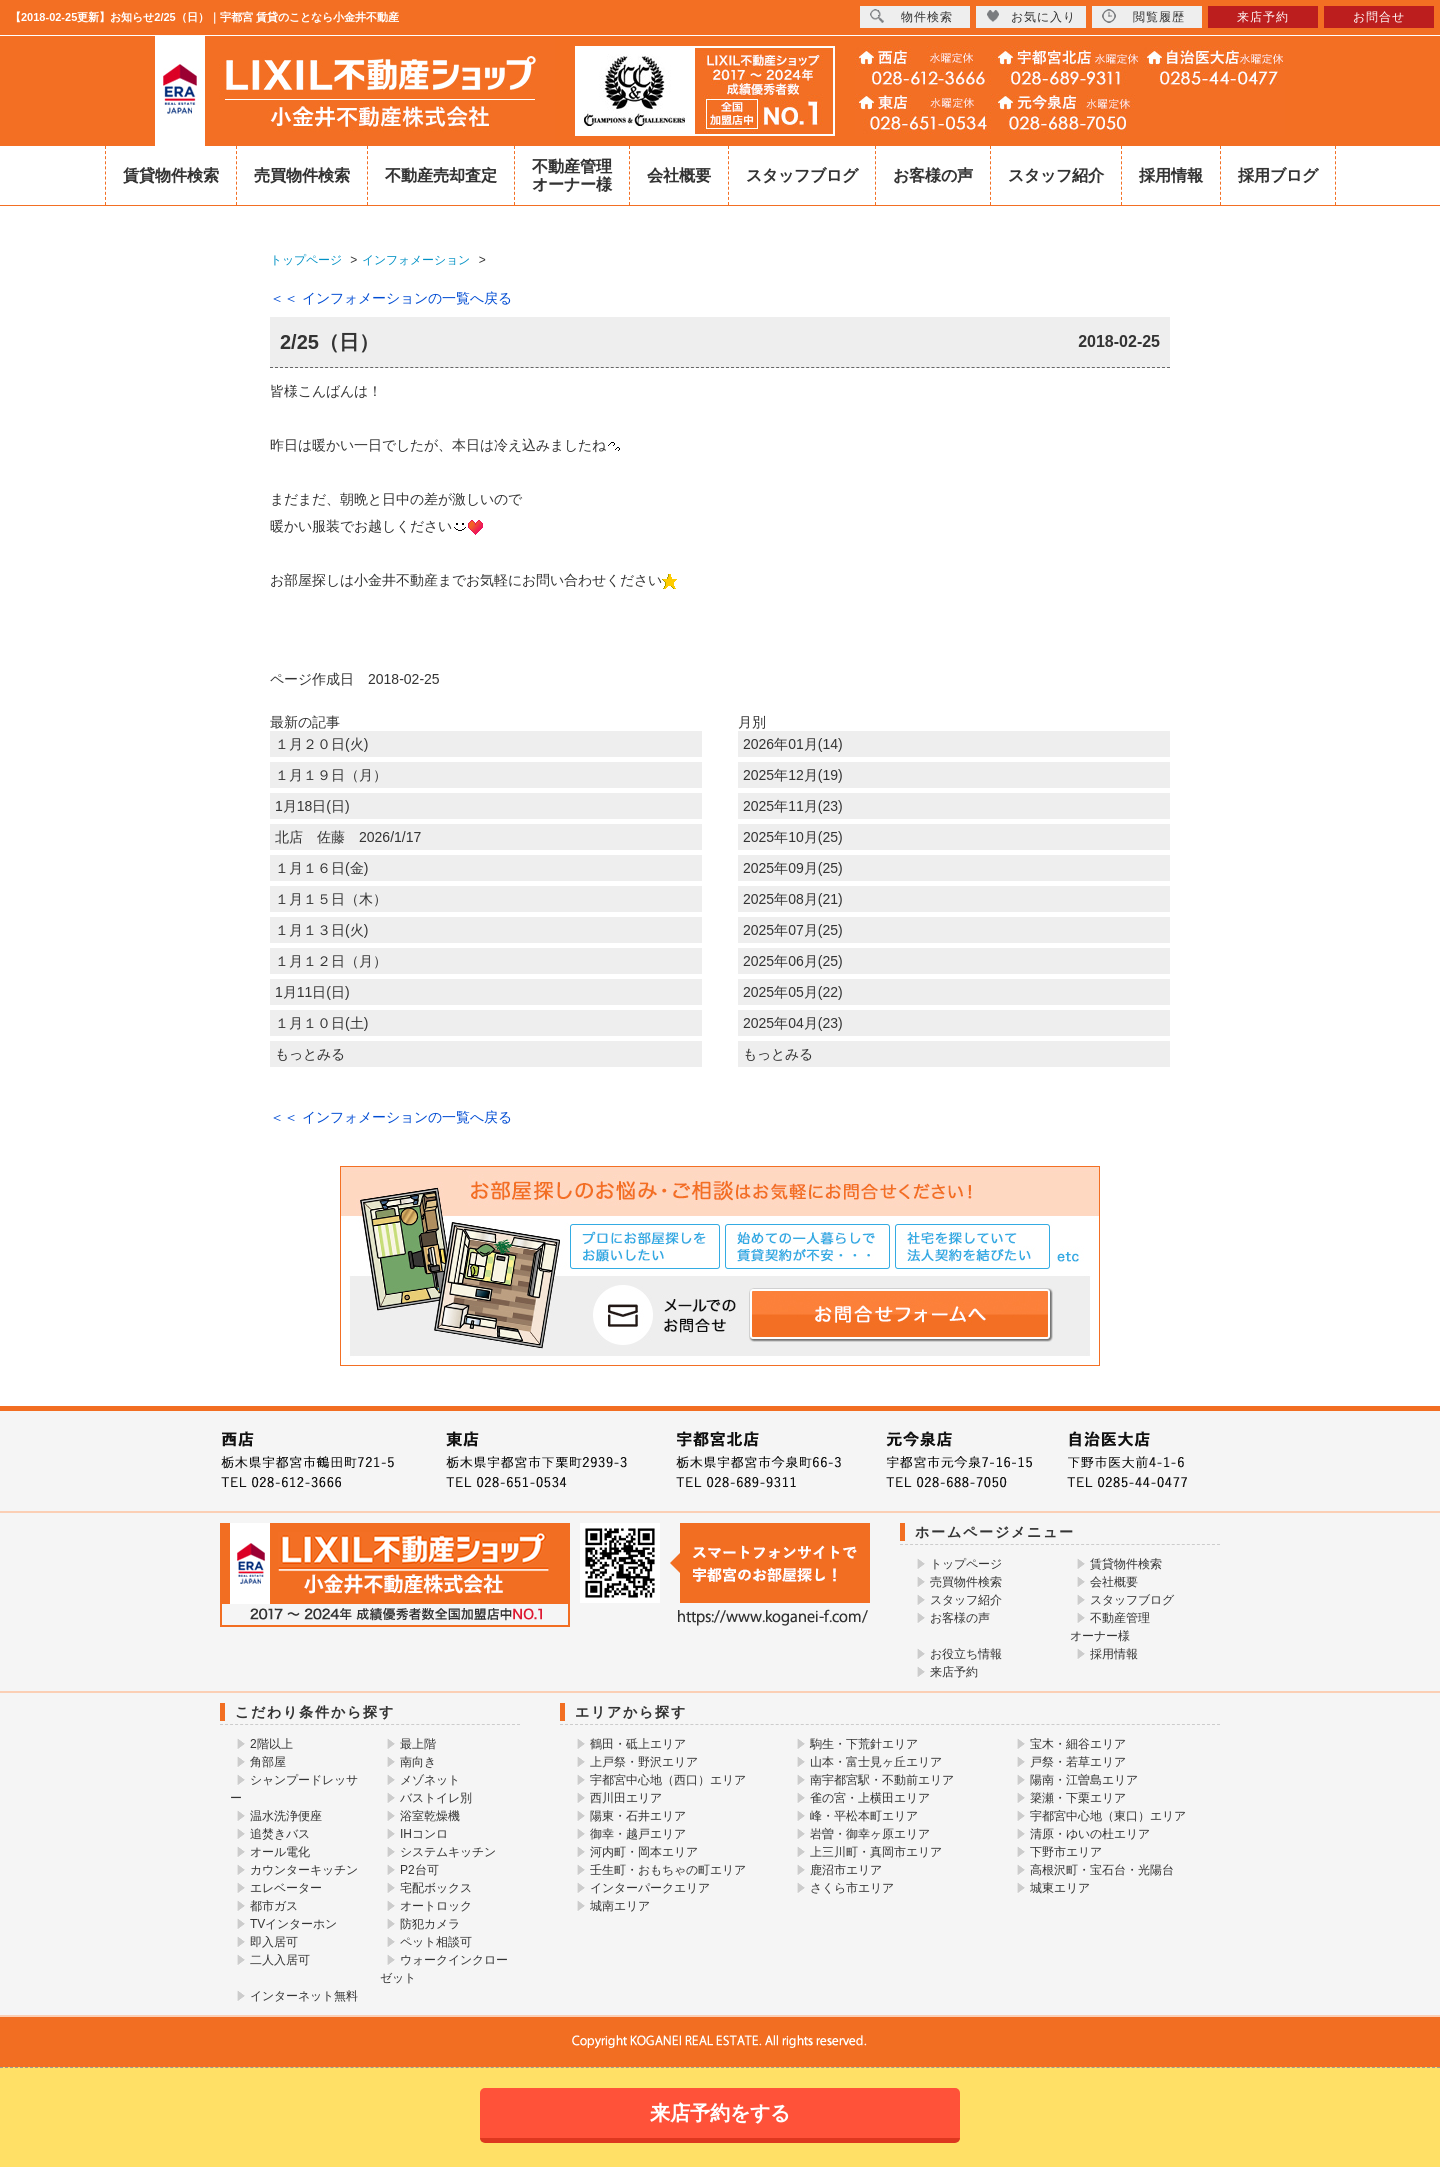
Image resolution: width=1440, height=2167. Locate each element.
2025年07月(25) (793, 930)
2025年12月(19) (793, 775)
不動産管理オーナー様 (572, 175)
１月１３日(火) (321, 930)
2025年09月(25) (793, 868)
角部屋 (268, 1762)
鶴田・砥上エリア (638, 1744)
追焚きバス (280, 1834)
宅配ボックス (436, 1888)
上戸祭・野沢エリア (644, 1762)
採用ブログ (1278, 175)
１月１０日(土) (321, 1023)
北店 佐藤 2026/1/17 (348, 837)
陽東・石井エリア (638, 1816)
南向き (418, 1762)
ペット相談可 (436, 1942)
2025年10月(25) (793, 837)
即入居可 (274, 1942)
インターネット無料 (304, 1996)
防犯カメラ (430, 1924)
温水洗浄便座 (286, 1816)
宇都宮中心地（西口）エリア (668, 1780)
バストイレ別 (436, 1798)
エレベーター (286, 1888)
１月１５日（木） (331, 899)
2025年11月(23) (793, 806)
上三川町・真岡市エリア (876, 1852)
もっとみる (310, 1054)
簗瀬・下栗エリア (1078, 1798)
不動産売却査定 (441, 175)
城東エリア (1060, 1888)
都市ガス (274, 1906)
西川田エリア (626, 1798)
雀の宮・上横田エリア (870, 1798)
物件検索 (911, 16)
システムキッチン (448, 1852)
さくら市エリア (852, 1888)
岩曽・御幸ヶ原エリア (870, 1834)
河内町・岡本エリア (644, 1852)
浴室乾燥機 (430, 1816)
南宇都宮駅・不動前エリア (882, 1780)
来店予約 (954, 1672)
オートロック (436, 1906)
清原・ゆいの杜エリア (1090, 1834)
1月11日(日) (312, 992)
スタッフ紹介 (1056, 175)
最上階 (418, 1744)
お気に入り (1031, 16)
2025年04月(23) (793, 1023)
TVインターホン (293, 1924)
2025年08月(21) (793, 899)
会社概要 (679, 175)
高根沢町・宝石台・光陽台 (1102, 1870)
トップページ (966, 1564)
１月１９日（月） (331, 775)
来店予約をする (720, 2113)
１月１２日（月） (331, 961)
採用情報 (1171, 175)
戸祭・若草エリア (1078, 1762)
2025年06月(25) (793, 961)
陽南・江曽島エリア (1084, 1780)
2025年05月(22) (793, 992)
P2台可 (419, 1870)
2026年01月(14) (793, 744)
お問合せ (1379, 17)
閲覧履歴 (1143, 16)
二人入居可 (280, 1960)
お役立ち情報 (966, 1654)
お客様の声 (933, 175)
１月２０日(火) (321, 744)
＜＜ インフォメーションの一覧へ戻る (391, 298)
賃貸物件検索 (171, 175)
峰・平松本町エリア (864, 1816)
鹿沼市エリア (846, 1870)
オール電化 (280, 1852)
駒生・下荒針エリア (864, 1744)
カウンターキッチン (304, 1870)
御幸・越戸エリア (638, 1834)
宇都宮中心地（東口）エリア (1108, 1816)
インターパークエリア (650, 1888)
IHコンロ (424, 1834)
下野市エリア (1066, 1852)
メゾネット (430, 1780)
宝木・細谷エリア (1078, 1744)
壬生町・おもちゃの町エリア (668, 1870)
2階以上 (271, 1744)
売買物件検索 (302, 175)
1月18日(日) (312, 806)
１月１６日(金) (321, 868)
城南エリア (620, 1906)
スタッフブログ (802, 175)
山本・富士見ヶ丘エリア (876, 1762)
